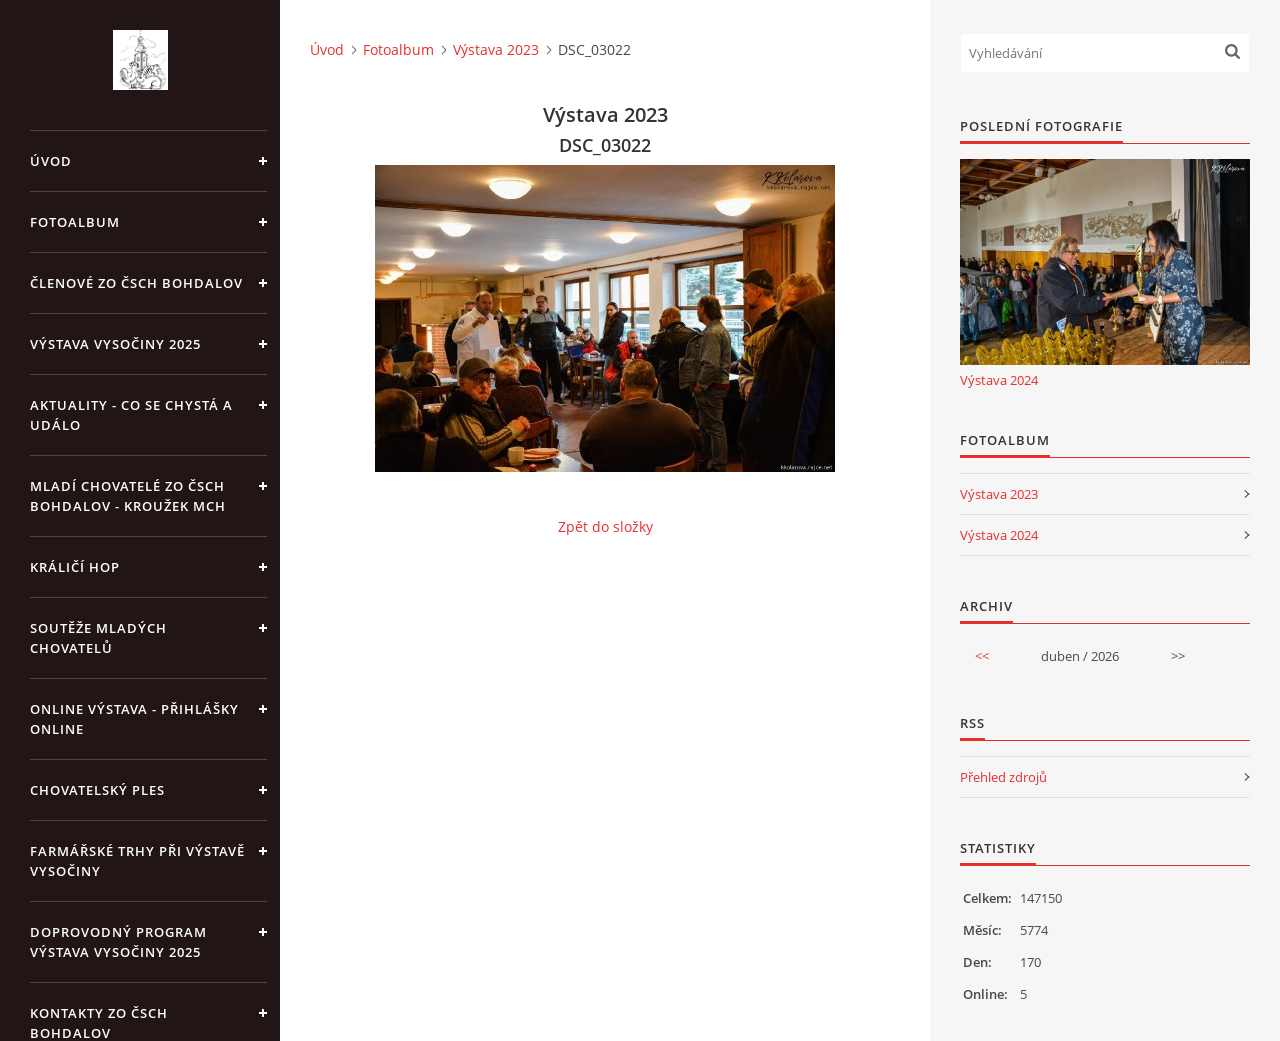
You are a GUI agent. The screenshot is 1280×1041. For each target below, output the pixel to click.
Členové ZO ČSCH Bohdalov (136, 283)
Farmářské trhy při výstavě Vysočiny (137, 861)
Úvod (51, 161)
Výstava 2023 (496, 49)
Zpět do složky (605, 526)
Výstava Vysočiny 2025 (115, 344)
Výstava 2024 (999, 380)
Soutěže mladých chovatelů (98, 638)
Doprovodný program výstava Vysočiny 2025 (118, 942)
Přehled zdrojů (1003, 777)
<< (982, 656)
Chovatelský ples (97, 790)
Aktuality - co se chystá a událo (131, 415)
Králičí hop (75, 567)
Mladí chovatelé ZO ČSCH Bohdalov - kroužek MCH (128, 496)
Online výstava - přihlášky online (134, 719)
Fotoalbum (75, 222)
